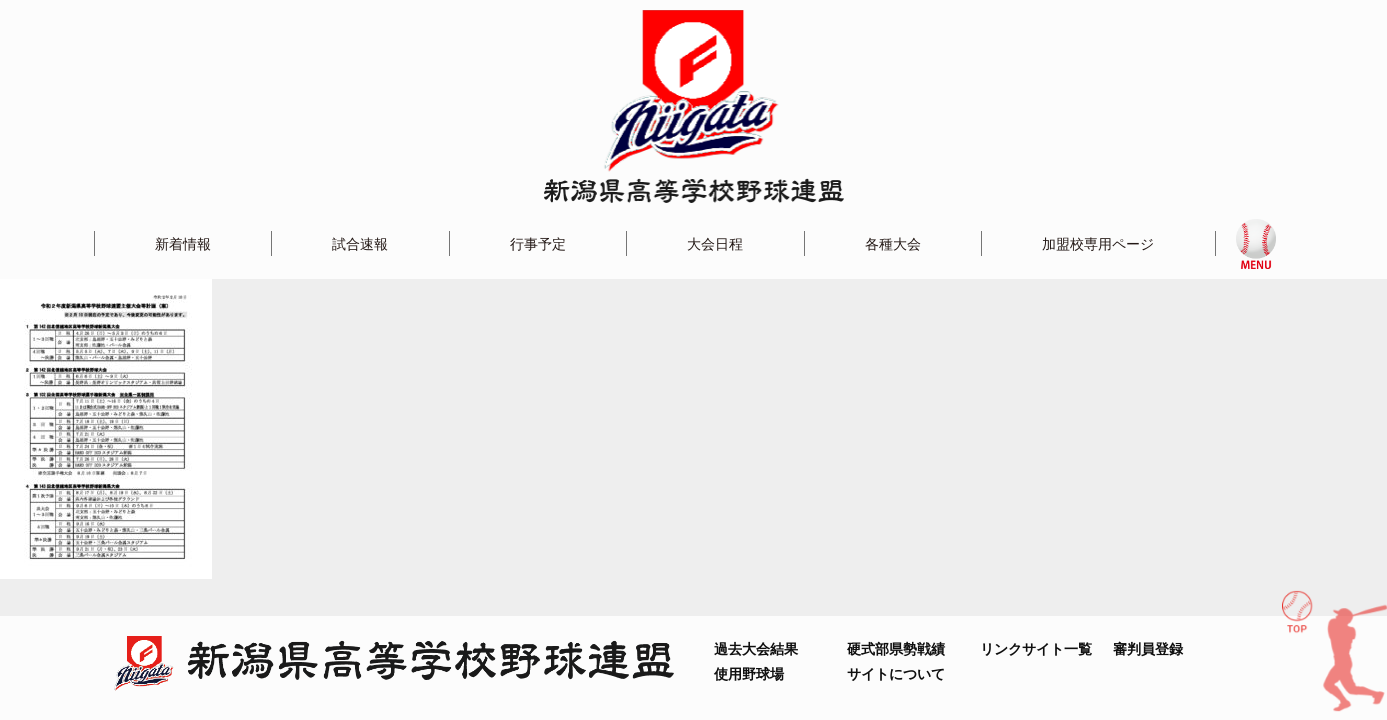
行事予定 (538, 243)
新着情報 (183, 243)
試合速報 (360, 243)
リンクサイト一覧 (1036, 648)
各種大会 (893, 243)
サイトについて (896, 673)
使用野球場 (749, 673)
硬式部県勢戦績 (896, 648)
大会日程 (715, 243)
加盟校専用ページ (1098, 243)
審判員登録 (1148, 648)
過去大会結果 (756, 648)
